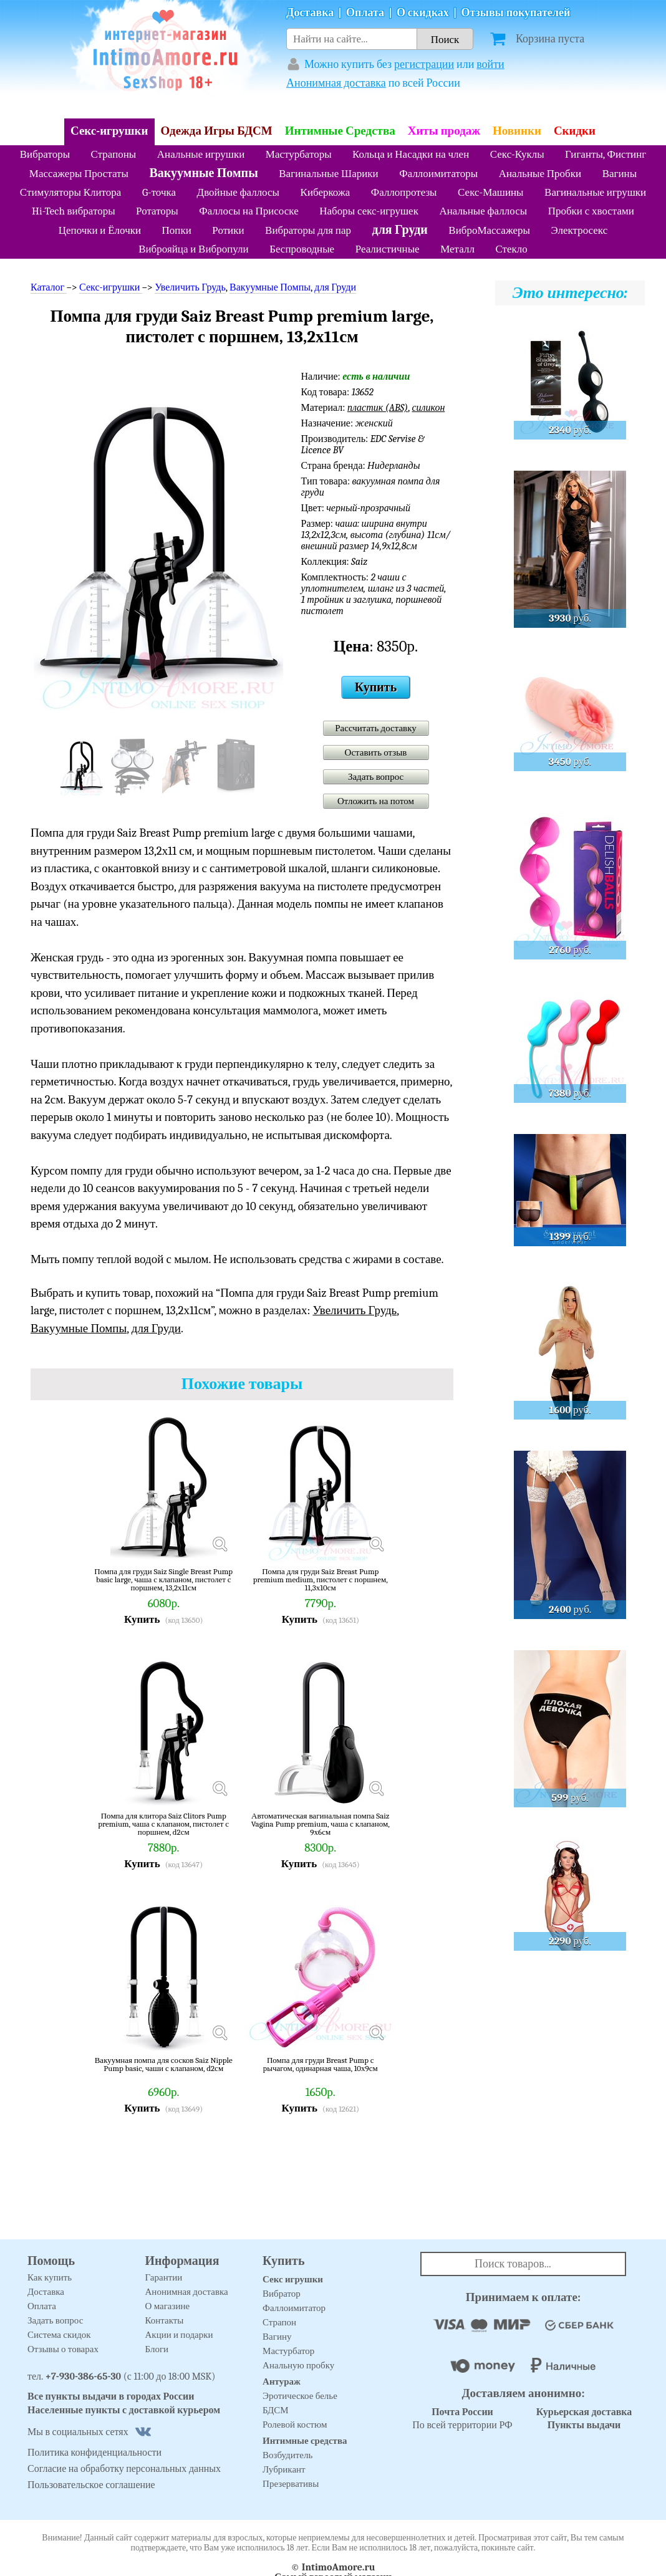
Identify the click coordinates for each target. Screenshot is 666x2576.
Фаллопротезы (404, 192)
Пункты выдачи (584, 2425)
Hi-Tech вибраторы (73, 211)
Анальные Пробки (540, 174)
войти (490, 64)
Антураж (282, 2381)
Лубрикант (284, 2469)
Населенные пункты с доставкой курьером (123, 2410)
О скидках (423, 12)
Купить (376, 687)
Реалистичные (387, 249)
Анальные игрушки (200, 154)
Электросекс (579, 230)
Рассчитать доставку (376, 728)
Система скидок (59, 2334)
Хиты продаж (444, 131)
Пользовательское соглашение (91, 2485)
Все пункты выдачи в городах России (111, 2396)
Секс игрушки (293, 2279)
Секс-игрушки (109, 131)
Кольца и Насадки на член (410, 154)
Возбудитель (287, 2455)
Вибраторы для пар (308, 230)
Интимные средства (305, 2440)
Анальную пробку (298, 2365)
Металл (457, 249)
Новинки (517, 131)
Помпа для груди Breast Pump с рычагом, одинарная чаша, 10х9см (320, 2064)
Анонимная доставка (336, 83)
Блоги (157, 2349)
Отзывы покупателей (516, 12)
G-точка (159, 192)
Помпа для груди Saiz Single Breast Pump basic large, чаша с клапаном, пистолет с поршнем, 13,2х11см (163, 1579)
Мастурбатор (288, 2351)
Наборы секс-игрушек (368, 211)
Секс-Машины (490, 192)
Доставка (310, 12)
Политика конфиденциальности (94, 2453)
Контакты (164, 2320)
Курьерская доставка (584, 2412)
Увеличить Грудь (190, 287)
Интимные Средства (340, 131)
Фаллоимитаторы (438, 174)
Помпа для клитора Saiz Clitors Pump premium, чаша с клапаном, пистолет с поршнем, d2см (163, 1824)
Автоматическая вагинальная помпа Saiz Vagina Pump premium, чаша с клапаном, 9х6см (320, 1824)
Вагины (619, 174)
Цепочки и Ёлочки (100, 230)
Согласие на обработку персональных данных (124, 2469)
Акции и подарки (179, 2334)
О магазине (167, 2306)
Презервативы (291, 2483)
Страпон (279, 2322)
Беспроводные (301, 249)
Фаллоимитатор (294, 2308)
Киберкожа (325, 192)
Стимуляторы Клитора (71, 192)
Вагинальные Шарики (328, 174)
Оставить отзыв (376, 752)
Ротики (228, 230)
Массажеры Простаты (78, 174)
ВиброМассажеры (489, 230)
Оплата (365, 12)
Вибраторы (45, 154)
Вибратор (282, 2293)
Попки (176, 230)
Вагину (277, 2336)
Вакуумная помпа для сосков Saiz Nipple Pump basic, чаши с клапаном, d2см (164, 2064)
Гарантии (164, 2277)
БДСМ (276, 2410)
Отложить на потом (375, 801)
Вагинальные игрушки (595, 192)
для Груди (400, 230)
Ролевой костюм (295, 2424)
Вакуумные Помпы (203, 173)
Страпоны (114, 154)
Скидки (575, 131)
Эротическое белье (300, 2395)
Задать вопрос (375, 776)
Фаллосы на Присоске (248, 211)
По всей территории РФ (462, 2418)
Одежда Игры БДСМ (217, 131)
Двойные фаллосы (238, 192)
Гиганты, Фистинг (605, 154)
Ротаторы (157, 211)
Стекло (511, 249)
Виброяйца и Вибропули (193, 249)
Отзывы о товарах (63, 2349)
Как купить (49, 2277)
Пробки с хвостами (591, 211)
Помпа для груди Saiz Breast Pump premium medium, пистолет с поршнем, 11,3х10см (320, 1579)
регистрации (424, 64)
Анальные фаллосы (483, 211)
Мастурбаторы (299, 154)
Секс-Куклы (517, 154)
